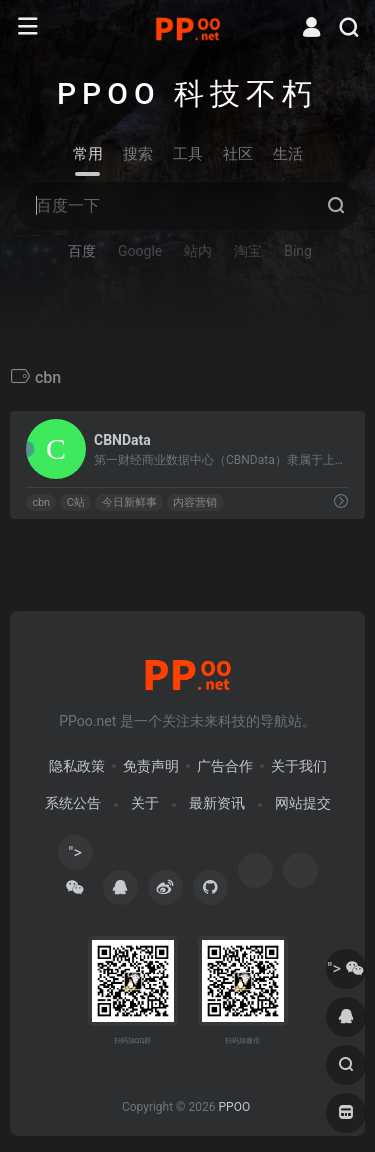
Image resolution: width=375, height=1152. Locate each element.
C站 (76, 502)
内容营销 (195, 502)
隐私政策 (77, 766)
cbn (41, 502)
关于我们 (299, 766)
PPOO (234, 1107)
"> (75, 856)
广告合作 (225, 766)
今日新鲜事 (129, 502)
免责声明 (151, 766)
